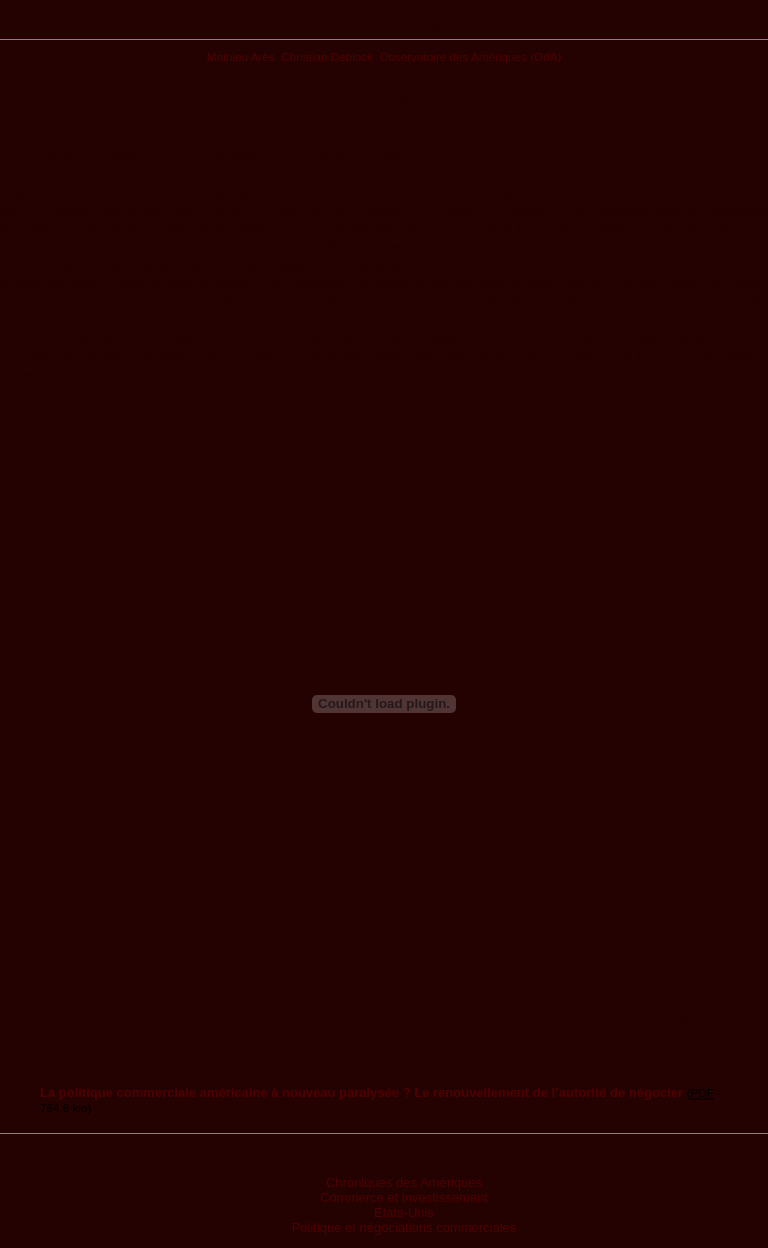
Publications (384, 27)
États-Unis (404, 1212)
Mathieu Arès (241, 56)
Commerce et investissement (404, 1197)
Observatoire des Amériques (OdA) (470, 56)
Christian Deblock (327, 56)
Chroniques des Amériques (404, 1182)
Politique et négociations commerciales (404, 1227)
